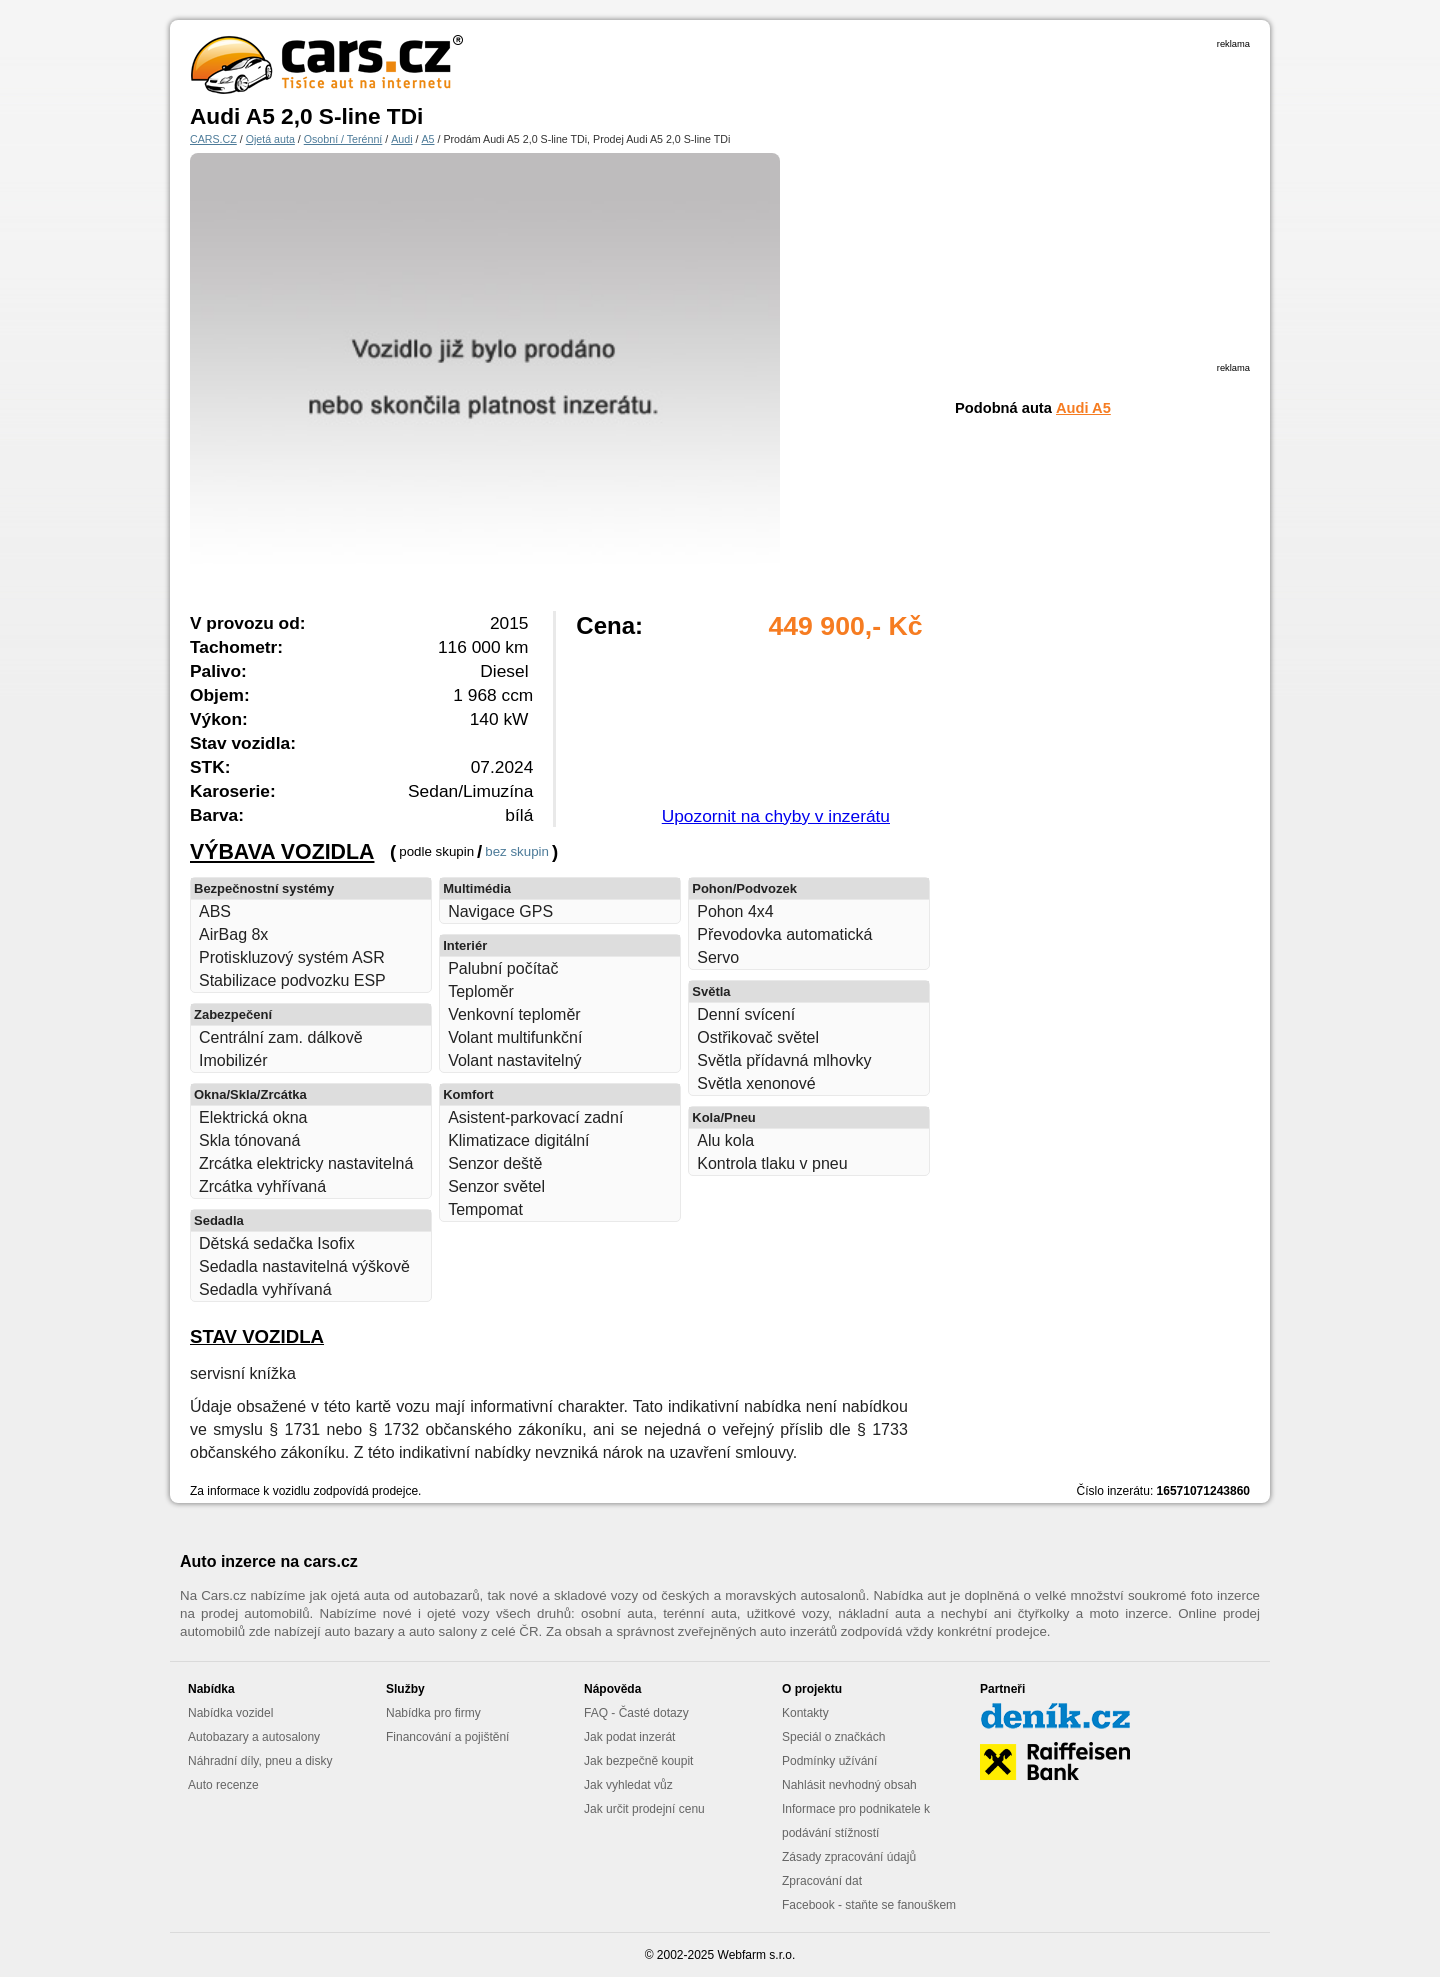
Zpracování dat (822, 1881)
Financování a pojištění (447, 1737)
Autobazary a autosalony (254, 1737)
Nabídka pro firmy (433, 1713)
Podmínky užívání (829, 1761)
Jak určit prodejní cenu (644, 1809)
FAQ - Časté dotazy (636, 1713)
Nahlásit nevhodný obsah (849, 1785)
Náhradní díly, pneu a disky (260, 1761)
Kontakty (805, 1713)
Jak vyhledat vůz (628, 1785)
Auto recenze (223, 1785)
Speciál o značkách (833, 1737)
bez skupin (517, 851)
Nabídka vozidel (230, 1713)
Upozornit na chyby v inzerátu (776, 816)
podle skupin (436, 851)
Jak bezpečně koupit (638, 1761)
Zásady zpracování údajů (849, 1857)
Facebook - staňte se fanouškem (869, 1905)
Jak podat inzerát (629, 1737)
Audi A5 (1083, 408)
